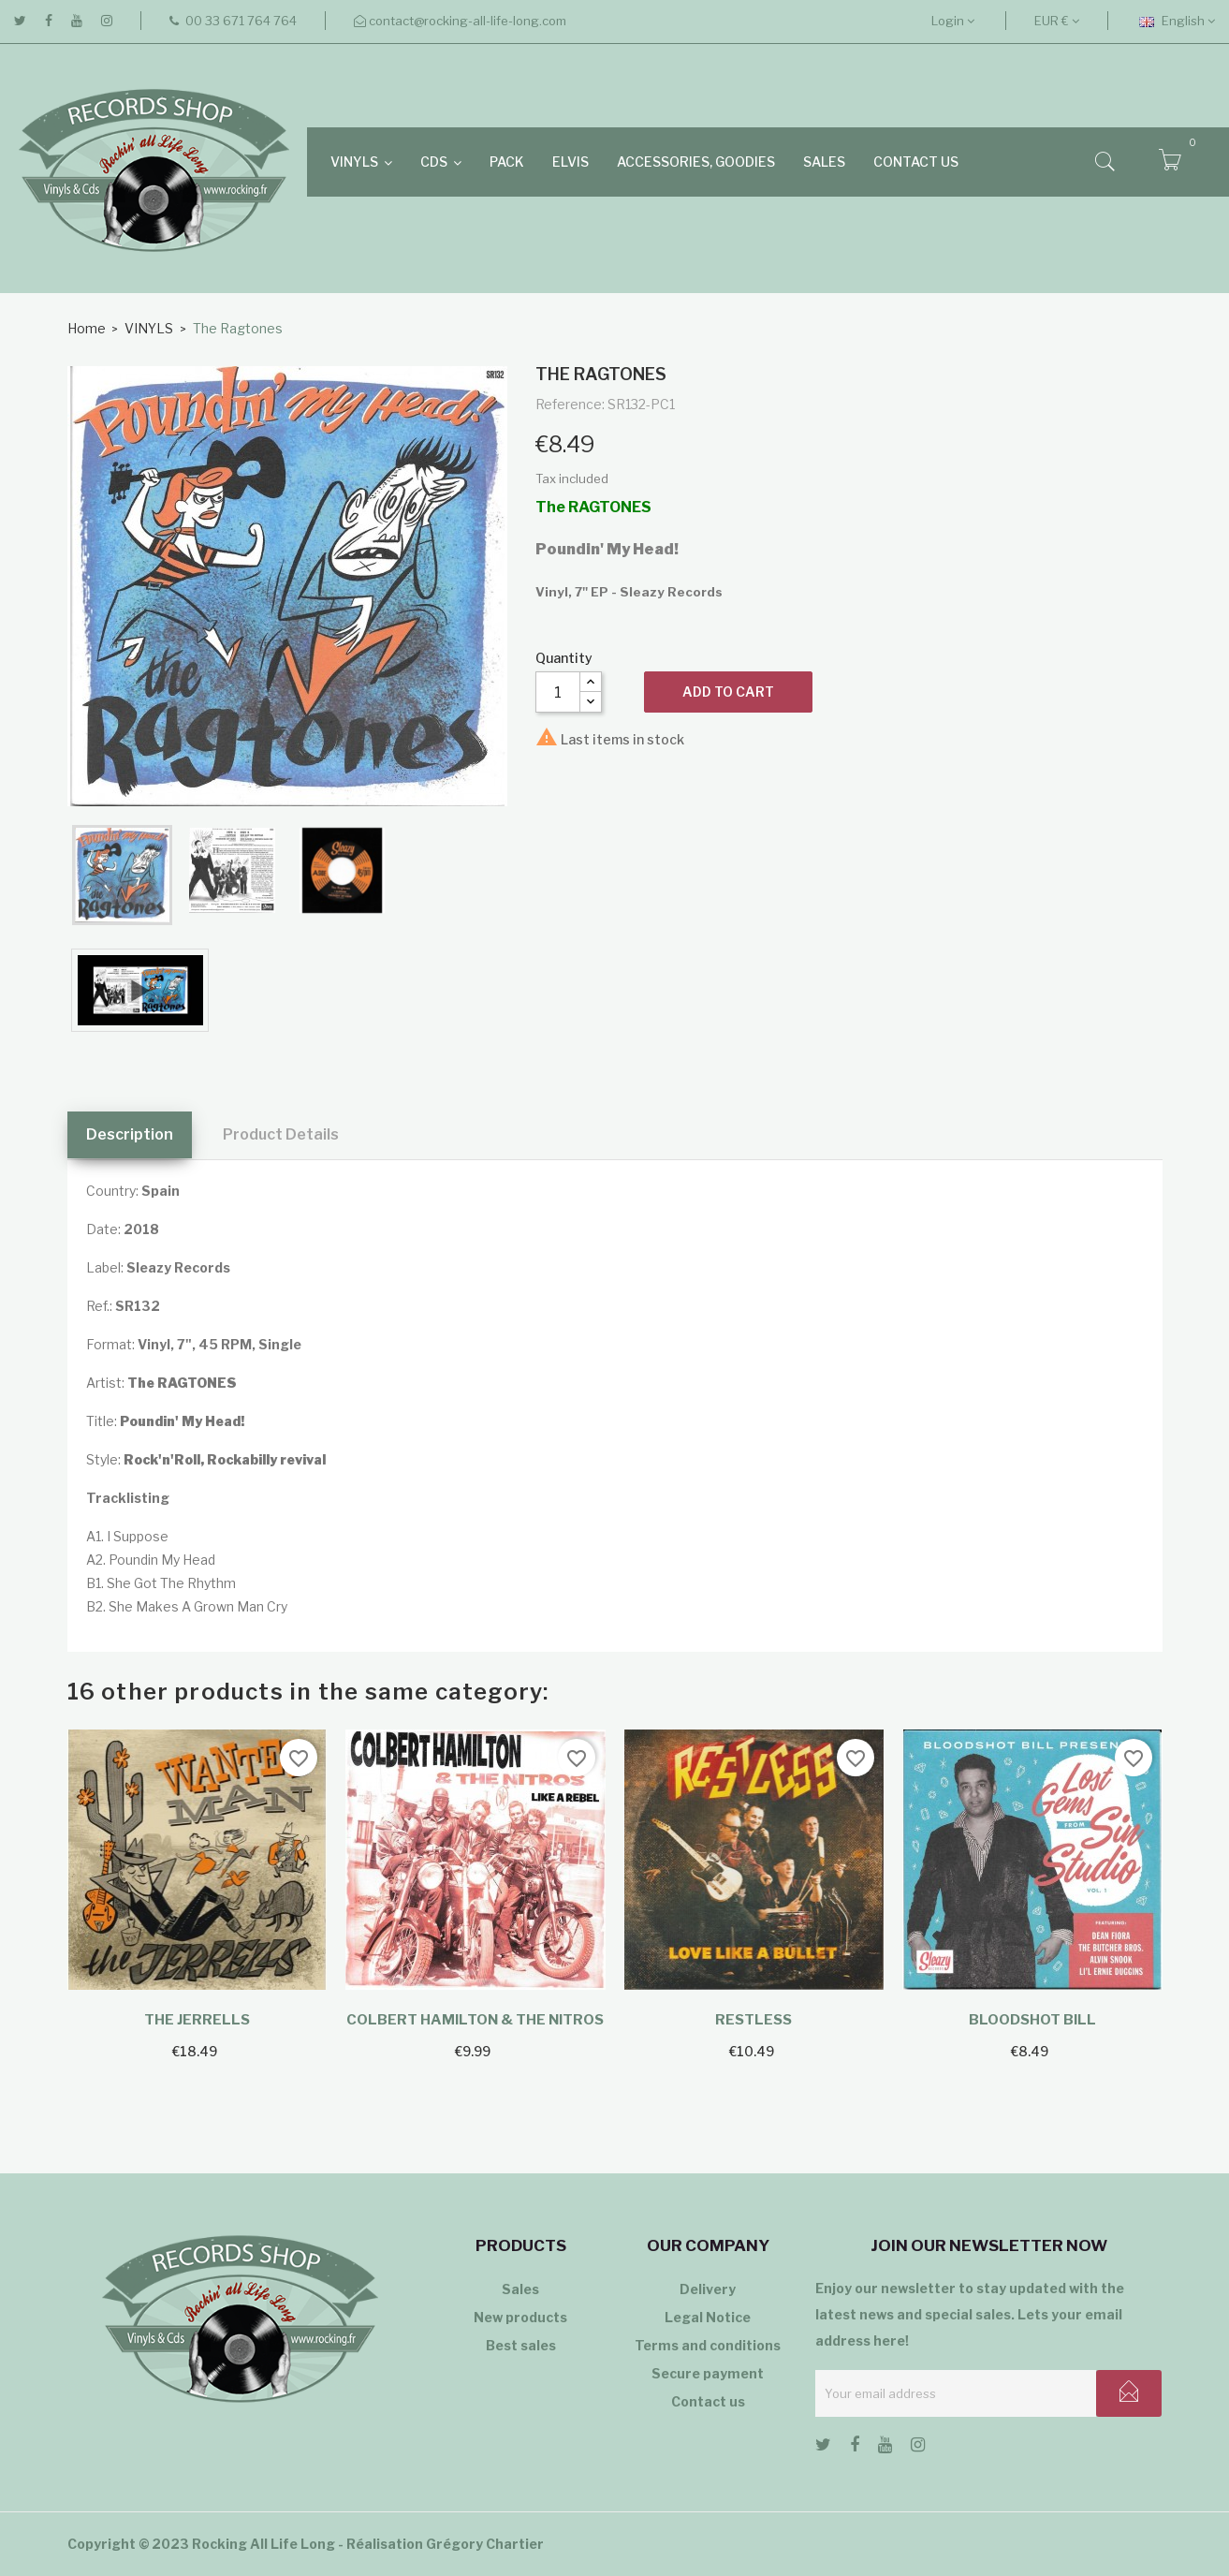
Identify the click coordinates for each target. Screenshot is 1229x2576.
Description (129, 1134)
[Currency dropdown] (1056, 20)
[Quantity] (557, 692)
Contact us (708, 2401)
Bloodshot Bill (1032, 2019)
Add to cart (728, 691)
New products (520, 2317)
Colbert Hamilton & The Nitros (475, 2019)
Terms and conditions (708, 2345)
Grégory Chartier (485, 2544)
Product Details (281, 1134)
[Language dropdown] (1177, 20)
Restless (753, 2019)
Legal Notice (708, 2317)
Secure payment (707, 2373)
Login (952, 20)
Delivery (708, 2289)
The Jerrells (197, 2019)
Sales (520, 2289)
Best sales (521, 2345)
